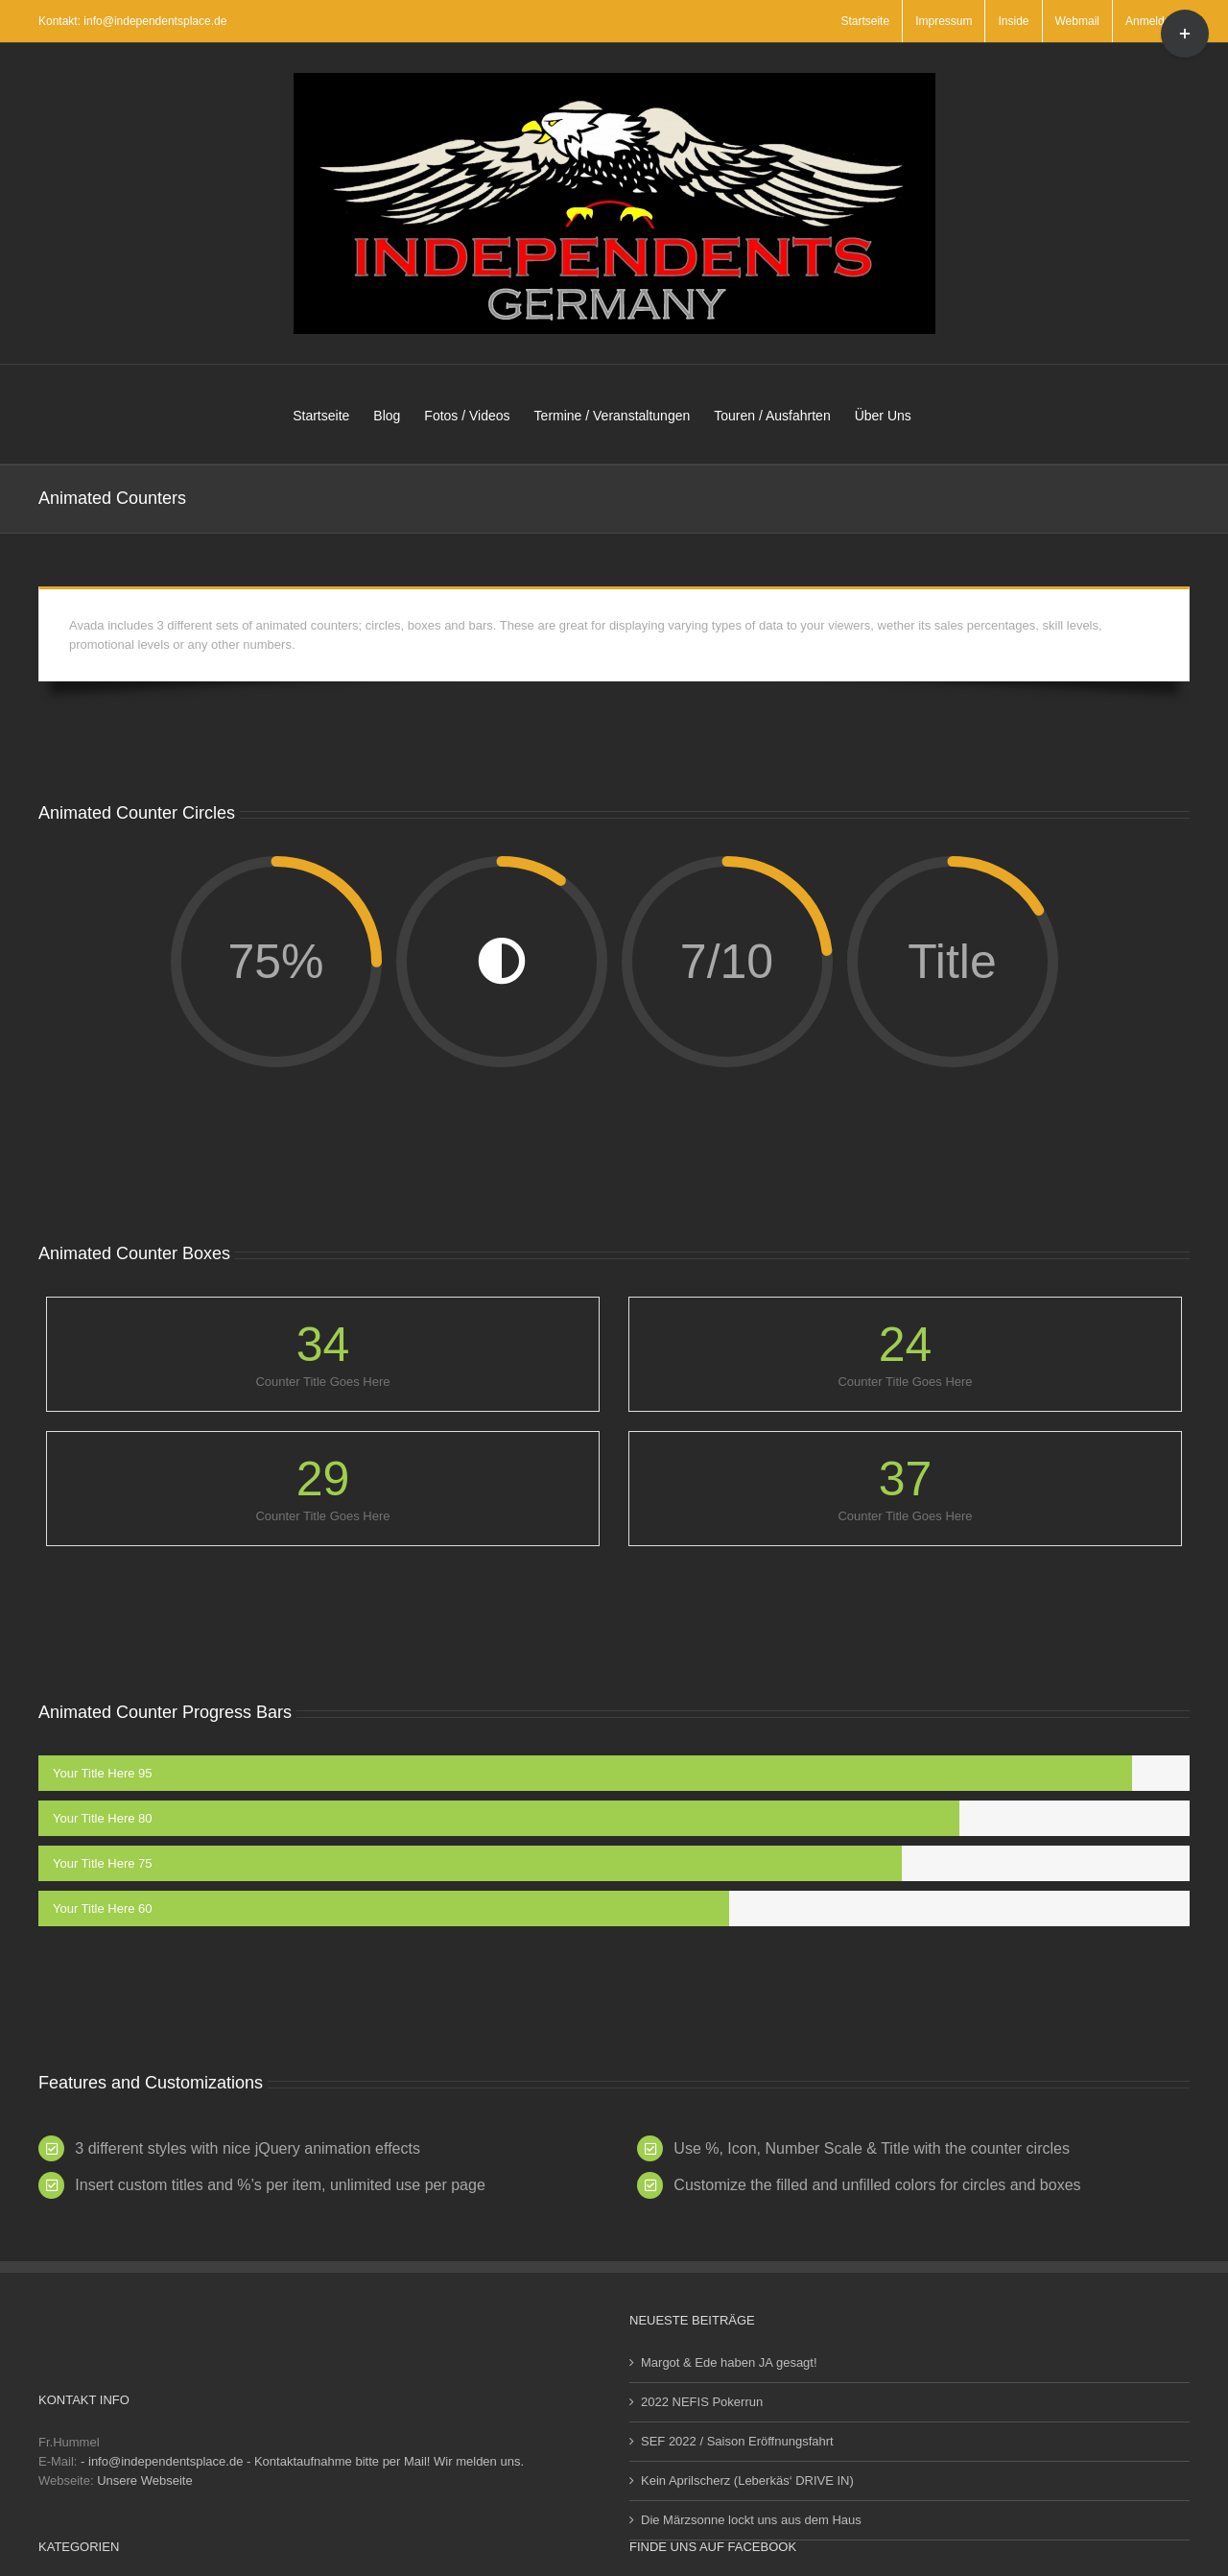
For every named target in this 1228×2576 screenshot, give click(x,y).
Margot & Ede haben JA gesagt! (729, 2362)
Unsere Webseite (144, 2480)
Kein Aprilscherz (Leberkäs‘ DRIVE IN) (747, 2480)
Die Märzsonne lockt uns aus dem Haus (751, 2520)
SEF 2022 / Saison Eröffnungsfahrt (737, 2441)
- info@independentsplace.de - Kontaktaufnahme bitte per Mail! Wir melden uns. (302, 2461)
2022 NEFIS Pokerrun (702, 2402)
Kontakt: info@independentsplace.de (132, 21)
